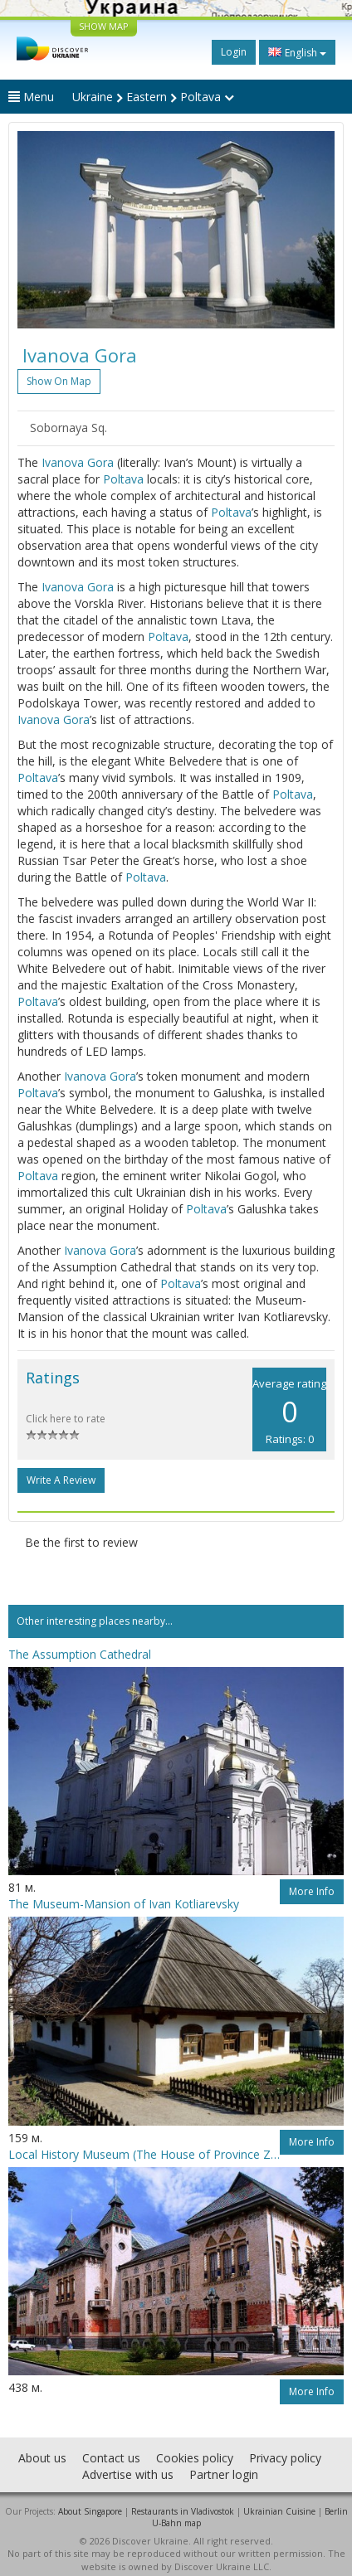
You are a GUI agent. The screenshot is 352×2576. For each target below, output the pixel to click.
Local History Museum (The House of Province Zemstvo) (144, 2154)
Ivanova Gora (78, 462)
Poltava (123, 479)
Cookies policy (194, 2458)
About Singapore (90, 2511)
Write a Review (61, 1480)
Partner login (223, 2474)
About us (42, 2458)
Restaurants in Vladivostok (182, 2511)
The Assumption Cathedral (79, 1654)
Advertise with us (128, 2474)
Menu (31, 96)
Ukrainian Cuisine (279, 2511)
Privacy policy (285, 2458)
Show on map (59, 381)
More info (312, 1891)
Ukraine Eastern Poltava (153, 96)
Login (234, 52)
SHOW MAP (104, 26)
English (297, 52)
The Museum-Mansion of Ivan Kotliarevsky (123, 1904)
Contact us (111, 2458)
